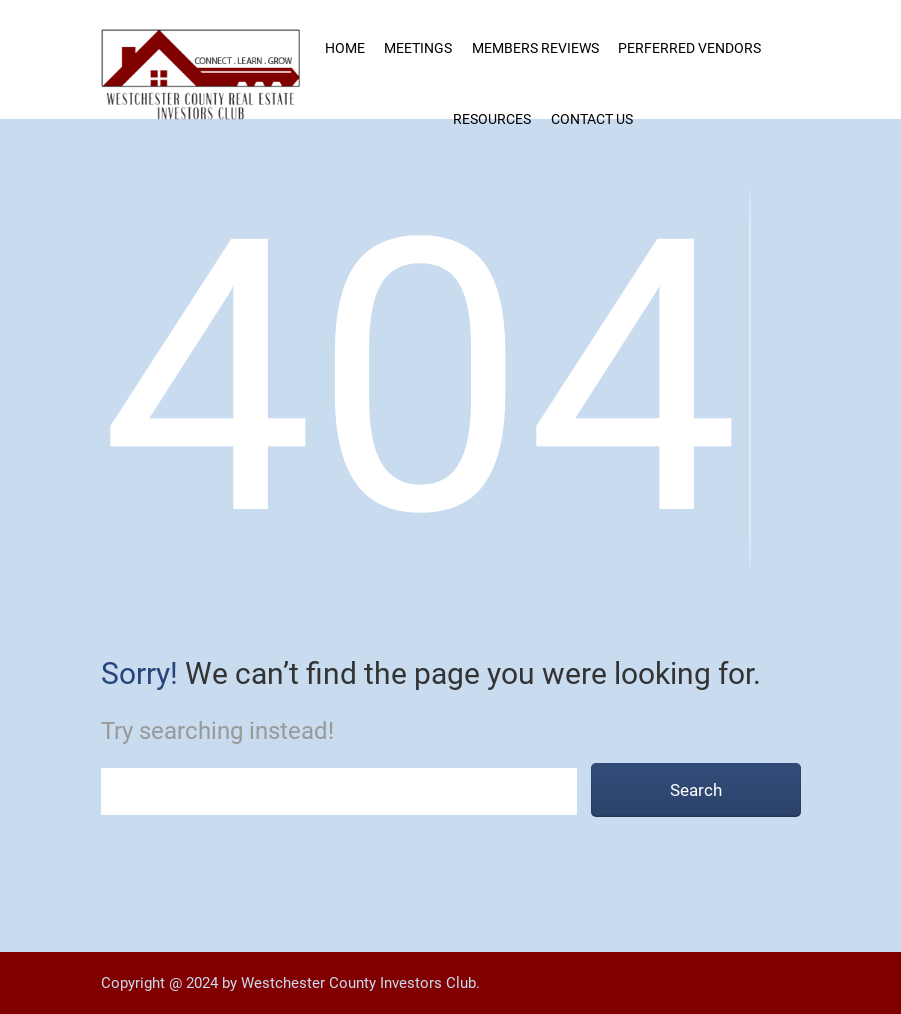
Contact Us (592, 119)
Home (345, 48)
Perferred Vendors (689, 48)
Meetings (418, 48)
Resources (492, 119)
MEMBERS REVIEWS (535, 48)
